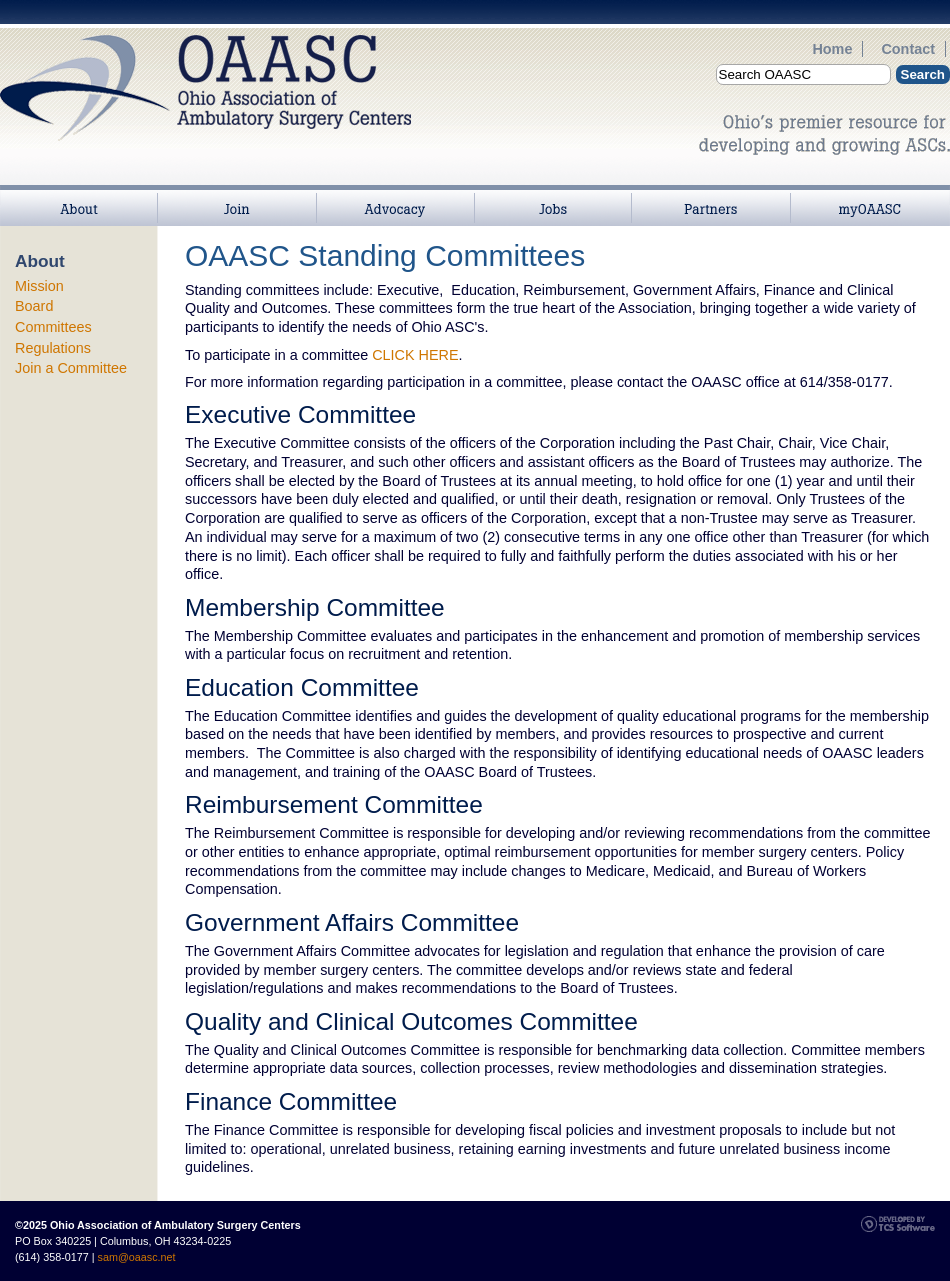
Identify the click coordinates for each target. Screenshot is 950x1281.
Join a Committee (71, 368)
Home (832, 49)
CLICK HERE (415, 355)
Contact (908, 49)
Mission (39, 286)
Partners (711, 195)
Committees (53, 327)
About (79, 195)
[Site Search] (803, 74)
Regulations (53, 348)
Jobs (553, 195)
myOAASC (870, 195)
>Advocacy (395, 195)
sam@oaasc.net (137, 1257)
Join (237, 195)
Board (34, 306)
